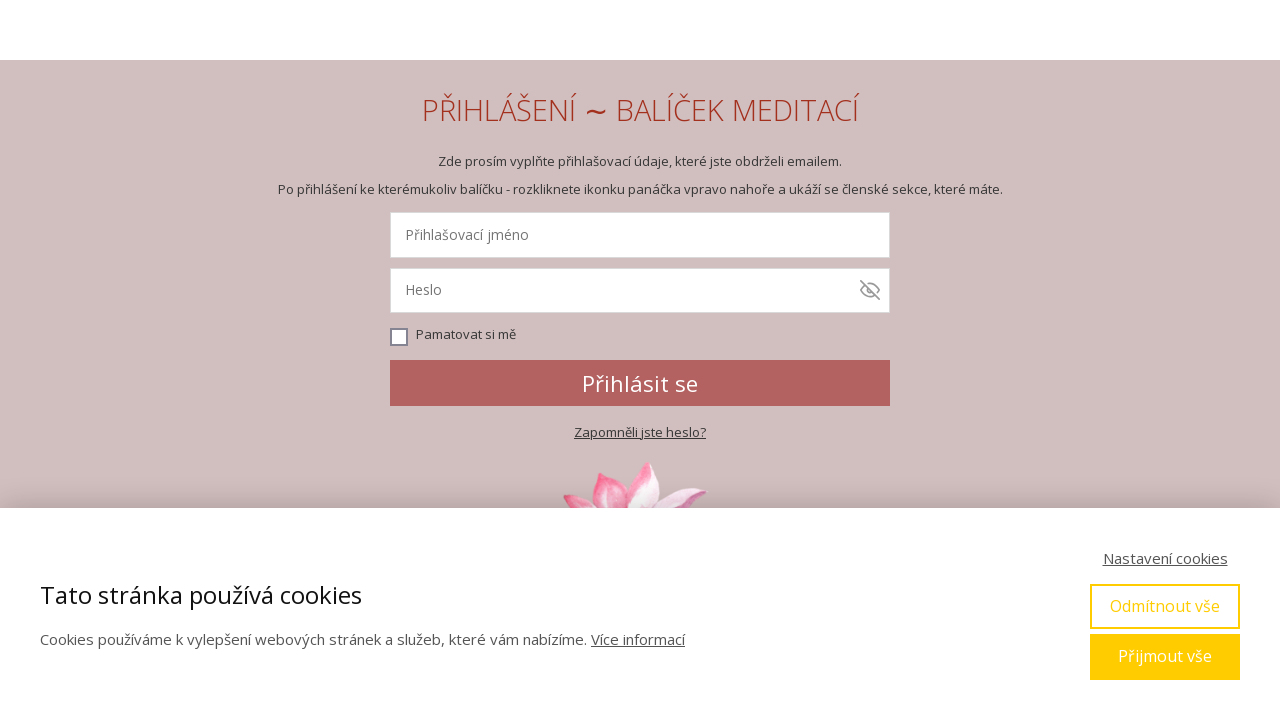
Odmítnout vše (1165, 606)
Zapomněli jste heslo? (640, 432)
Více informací (638, 639)
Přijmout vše (1165, 656)
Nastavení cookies (1165, 558)
